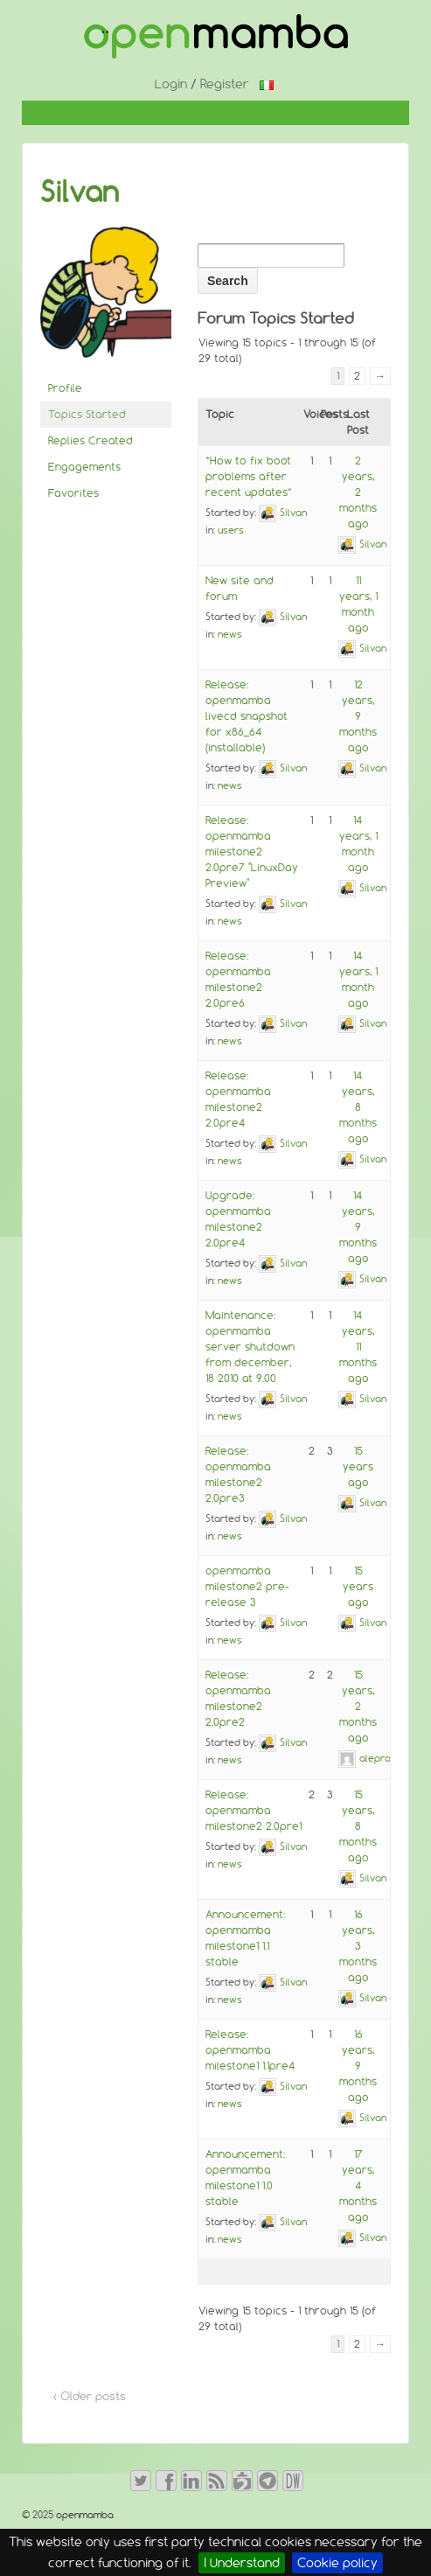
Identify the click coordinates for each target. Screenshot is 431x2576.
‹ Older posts (89, 2396)
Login (171, 84)
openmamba (83, 2515)
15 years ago (358, 1466)
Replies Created (90, 440)
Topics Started (87, 414)
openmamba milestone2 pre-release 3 (247, 1586)
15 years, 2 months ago (358, 1706)
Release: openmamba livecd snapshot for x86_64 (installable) (246, 716)
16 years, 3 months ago (358, 1946)
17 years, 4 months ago (358, 2185)
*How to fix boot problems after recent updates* (248, 476)
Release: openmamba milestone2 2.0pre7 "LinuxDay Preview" (251, 851)
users (231, 530)
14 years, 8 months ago (358, 1107)
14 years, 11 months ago (358, 1347)
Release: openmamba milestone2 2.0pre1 (253, 1810)
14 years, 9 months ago (358, 1227)
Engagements (84, 466)
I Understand (242, 2563)
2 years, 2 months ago (358, 492)
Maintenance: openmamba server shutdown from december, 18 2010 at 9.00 (250, 1347)
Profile (65, 387)
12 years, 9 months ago (358, 716)
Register (224, 84)
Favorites (73, 492)
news (230, 634)
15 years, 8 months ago (358, 1826)
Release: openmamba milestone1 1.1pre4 (250, 2050)
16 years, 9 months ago (358, 2066)
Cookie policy (337, 2563)
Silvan (79, 191)
